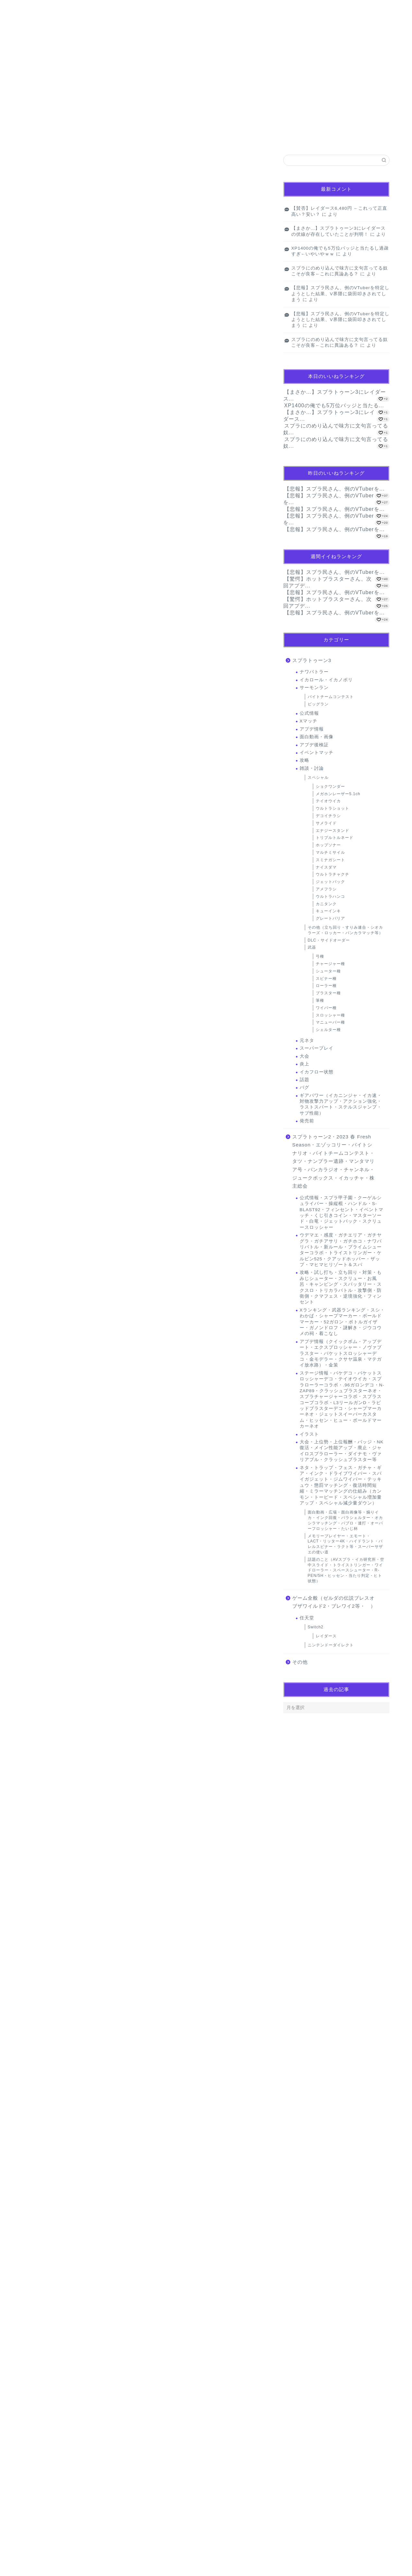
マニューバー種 (330, 1022)
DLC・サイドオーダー (329, 940)
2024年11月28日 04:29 (47, 1905)
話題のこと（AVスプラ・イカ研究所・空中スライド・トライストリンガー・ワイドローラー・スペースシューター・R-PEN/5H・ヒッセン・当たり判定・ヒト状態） (346, 1570)
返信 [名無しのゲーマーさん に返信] (255, 1582)
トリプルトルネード (334, 837)
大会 (304, 1056)
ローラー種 (326, 985)
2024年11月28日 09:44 (47, 2196)
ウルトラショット (332, 808)
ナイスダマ (326, 867)
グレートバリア (330, 918)
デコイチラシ (328, 816)
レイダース (326, 1636)
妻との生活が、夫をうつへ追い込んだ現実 (69, 959)
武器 (312, 947)
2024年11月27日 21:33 (47, 1683)
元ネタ (307, 1040)
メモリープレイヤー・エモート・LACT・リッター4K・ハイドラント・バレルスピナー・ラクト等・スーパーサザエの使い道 (345, 1544)
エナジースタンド (332, 830)
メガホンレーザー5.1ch (338, 794)
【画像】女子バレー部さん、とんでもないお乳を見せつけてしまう (79, 239)
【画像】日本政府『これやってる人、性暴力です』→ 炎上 (72, 211)
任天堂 (307, 1617)
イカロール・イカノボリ (326, 679)
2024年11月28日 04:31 (47, 2045)
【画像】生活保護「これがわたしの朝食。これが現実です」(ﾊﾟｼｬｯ (79, 197)
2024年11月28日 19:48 (70, 1976)
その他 (300, 1662)
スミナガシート (330, 860)
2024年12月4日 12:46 (46, 2496)
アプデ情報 (312, 729)
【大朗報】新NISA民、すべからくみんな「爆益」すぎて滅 (80, 1104)
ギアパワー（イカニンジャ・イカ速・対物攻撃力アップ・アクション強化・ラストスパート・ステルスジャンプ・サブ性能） (341, 1104)
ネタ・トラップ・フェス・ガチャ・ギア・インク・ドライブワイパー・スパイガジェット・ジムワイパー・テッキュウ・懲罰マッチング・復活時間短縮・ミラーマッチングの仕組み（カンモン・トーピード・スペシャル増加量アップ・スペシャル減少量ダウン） (341, 1485)
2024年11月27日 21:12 (47, 1605)
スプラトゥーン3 (311, 660)
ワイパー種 (326, 1008)
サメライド (326, 823)
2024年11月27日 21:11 (47, 1533)
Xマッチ (308, 721)
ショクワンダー (330, 786)
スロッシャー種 (330, 1015)
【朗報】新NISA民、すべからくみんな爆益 (67, 1057)
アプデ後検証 (314, 744)
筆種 (320, 1000)
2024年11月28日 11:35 (47, 2346)
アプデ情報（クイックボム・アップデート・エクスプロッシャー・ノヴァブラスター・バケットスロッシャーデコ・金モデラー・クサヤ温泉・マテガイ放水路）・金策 (341, 1353)
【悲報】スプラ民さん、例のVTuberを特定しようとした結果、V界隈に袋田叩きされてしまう (340, 293)
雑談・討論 (312, 768)
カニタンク (326, 904)
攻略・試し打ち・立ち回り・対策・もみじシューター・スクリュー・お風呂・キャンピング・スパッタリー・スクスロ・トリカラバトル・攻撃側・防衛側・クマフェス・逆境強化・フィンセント (341, 1287)
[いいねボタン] (34, 1562)
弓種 (320, 956)
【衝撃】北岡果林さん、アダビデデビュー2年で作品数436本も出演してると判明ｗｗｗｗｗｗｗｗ (106, 183)
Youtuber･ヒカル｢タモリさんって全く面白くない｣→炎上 (80, 1043)
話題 (304, 1079)
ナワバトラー (314, 671)
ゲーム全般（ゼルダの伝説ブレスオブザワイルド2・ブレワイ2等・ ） (334, 1602)
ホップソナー (328, 845)
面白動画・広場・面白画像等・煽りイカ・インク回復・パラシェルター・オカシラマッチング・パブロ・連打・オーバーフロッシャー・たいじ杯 (345, 1520)
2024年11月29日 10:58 (47, 2418)
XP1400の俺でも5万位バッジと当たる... (334, 405)
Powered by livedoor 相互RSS (50, 252)
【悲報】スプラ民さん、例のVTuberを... (334, 489)
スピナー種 (326, 978)
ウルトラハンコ (330, 896)
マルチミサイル (330, 852)
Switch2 (315, 1627)
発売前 (307, 1120)
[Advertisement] (145, 853)
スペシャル (318, 777)
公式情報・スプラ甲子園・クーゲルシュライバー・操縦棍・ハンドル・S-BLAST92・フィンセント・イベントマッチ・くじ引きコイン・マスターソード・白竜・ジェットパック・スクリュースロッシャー (341, 1212)
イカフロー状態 (316, 1072)
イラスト (309, 1434)
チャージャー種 (330, 963)
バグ (304, 1087)
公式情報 (309, 713)
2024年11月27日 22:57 (47, 1833)
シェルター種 (328, 1029)
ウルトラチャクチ (332, 874)
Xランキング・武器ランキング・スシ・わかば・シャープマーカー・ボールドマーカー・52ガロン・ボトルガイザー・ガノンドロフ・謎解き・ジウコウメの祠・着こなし (342, 1322)
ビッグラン (318, 704)
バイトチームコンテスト (331, 697)
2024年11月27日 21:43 (47, 1755)
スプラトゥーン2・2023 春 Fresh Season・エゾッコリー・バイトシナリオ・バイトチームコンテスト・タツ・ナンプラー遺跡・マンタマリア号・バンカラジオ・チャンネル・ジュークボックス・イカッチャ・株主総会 (333, 1161)
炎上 (304, 1064)
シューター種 (328, 971)
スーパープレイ (316, 1048)
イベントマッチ (316, 752)
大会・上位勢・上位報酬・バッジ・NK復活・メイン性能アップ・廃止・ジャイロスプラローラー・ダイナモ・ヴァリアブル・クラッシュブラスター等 (342, 1451)
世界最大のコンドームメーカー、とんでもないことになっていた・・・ (91, 1090)
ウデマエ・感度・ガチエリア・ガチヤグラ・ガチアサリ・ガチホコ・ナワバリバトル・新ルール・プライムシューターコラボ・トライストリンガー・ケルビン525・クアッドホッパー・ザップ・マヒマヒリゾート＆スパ (341, 1250)
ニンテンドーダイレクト (331, 1645)
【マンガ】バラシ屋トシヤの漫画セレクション (65, 169)
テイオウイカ (328, 801)
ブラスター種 (328, 993)
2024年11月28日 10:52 (47, 2267)
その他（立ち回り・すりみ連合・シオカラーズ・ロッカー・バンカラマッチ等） (345, 930)
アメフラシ (326, 889)
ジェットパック (330, 881)
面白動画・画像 (316, 736)
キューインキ (328, 911)
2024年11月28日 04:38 (47, 2124)
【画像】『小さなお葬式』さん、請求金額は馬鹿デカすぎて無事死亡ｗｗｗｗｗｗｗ (94, 225)
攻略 (304, 760)
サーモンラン (46, 278)
